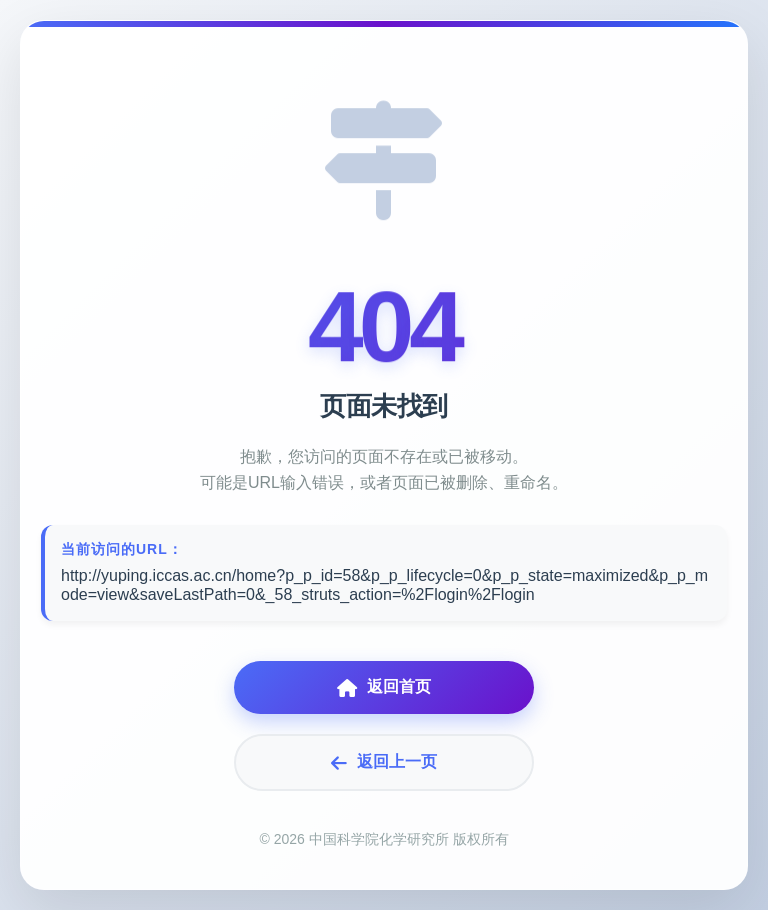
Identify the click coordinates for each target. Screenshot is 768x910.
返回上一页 (384, 762)
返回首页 (384, 687)
